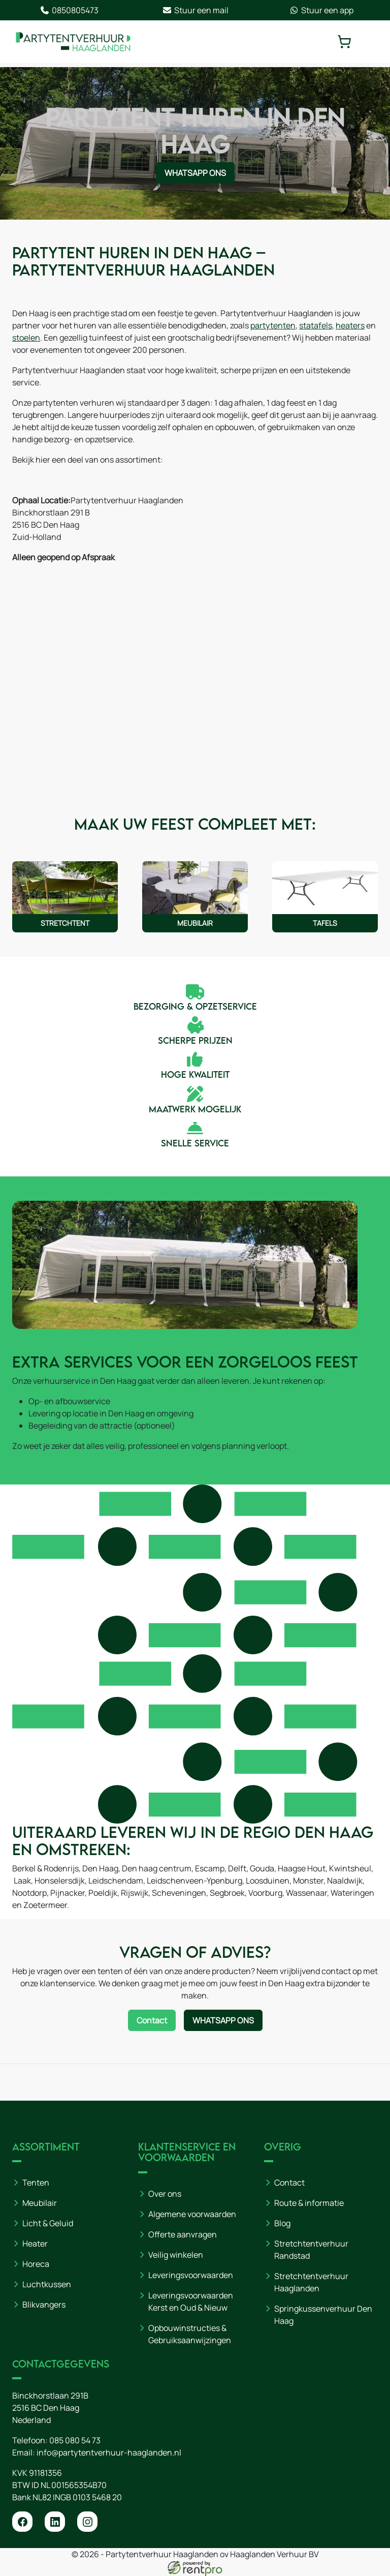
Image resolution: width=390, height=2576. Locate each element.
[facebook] (22, 2521)
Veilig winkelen (175, 2254)
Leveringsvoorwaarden (190, 2275)
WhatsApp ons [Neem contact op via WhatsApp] (195, 172)
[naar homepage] (73, 41)
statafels (315, 325)
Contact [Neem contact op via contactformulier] (152, 2020)
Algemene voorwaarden (192, 2214)
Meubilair (39, 2202)
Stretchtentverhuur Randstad (311, 2249)
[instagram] (87, 2521)
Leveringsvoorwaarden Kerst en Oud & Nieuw (190, 2301)
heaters (350, 325)
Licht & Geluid (47, 2223)
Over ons (164, 2193)
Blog (282, 2223)
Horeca (35, 2263)
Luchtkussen (46, 2284)
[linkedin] (55, 2521)
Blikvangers (44, 2304)
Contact (289, 2182)
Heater (35, 2243)
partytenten (273, 325)
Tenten (35, 2182)
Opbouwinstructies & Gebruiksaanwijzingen (189, 2334)
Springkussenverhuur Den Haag (323, 2314)
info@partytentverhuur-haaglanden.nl (109, 2452)
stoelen (26, 337)
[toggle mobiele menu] (371, 42)
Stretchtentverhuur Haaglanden (311, 2282)
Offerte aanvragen (182, 2234)
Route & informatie (309, 2202)
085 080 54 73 (75, 2440)
